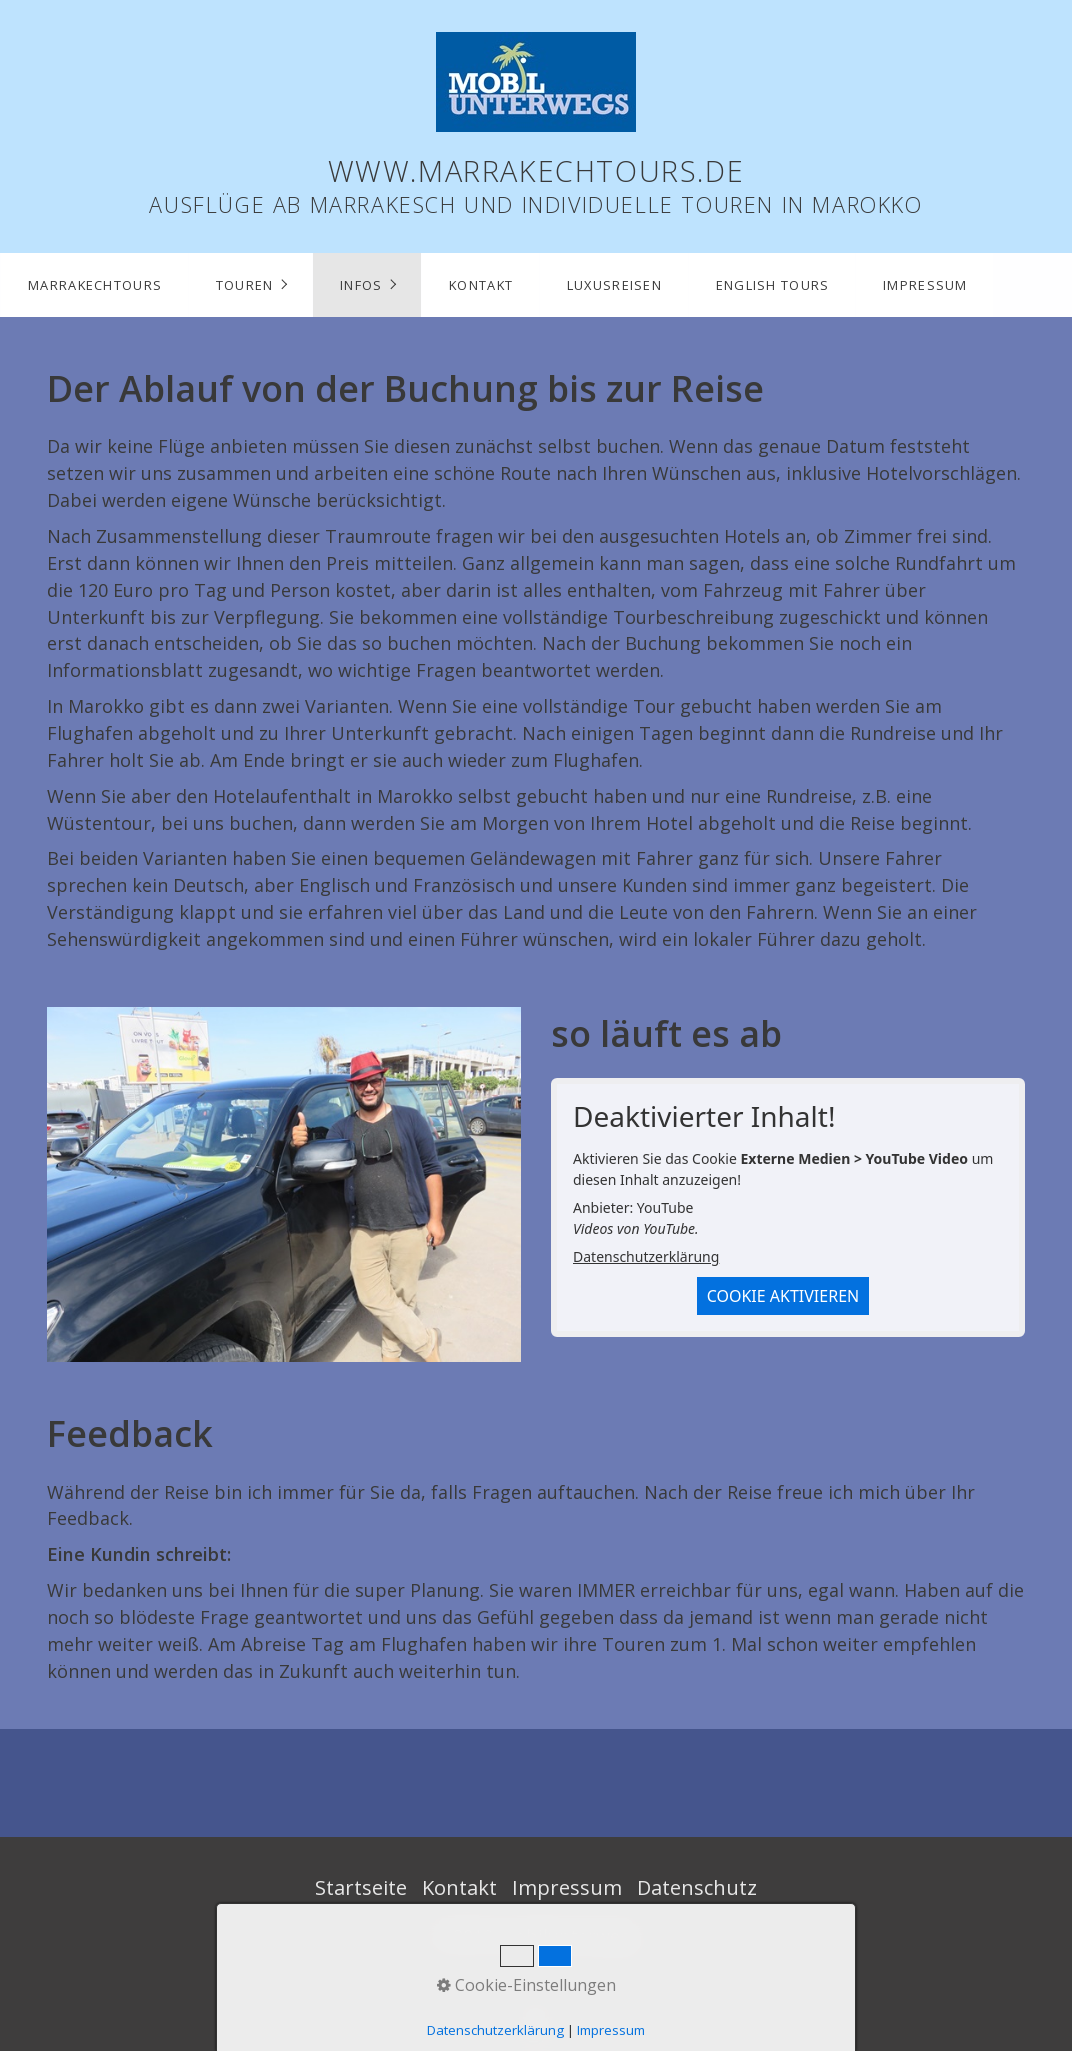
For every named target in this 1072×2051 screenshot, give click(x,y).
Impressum (925, 285)
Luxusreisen (614, 285)
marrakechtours (95, 285)
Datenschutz (697, 1887)
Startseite (361, 1887)
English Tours (773, 285)
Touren (245, 285)
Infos (361, 285)
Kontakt (481, 285)
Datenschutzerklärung (646, 1256)
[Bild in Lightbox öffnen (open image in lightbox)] (284, 1184)
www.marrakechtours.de (536, 170)
